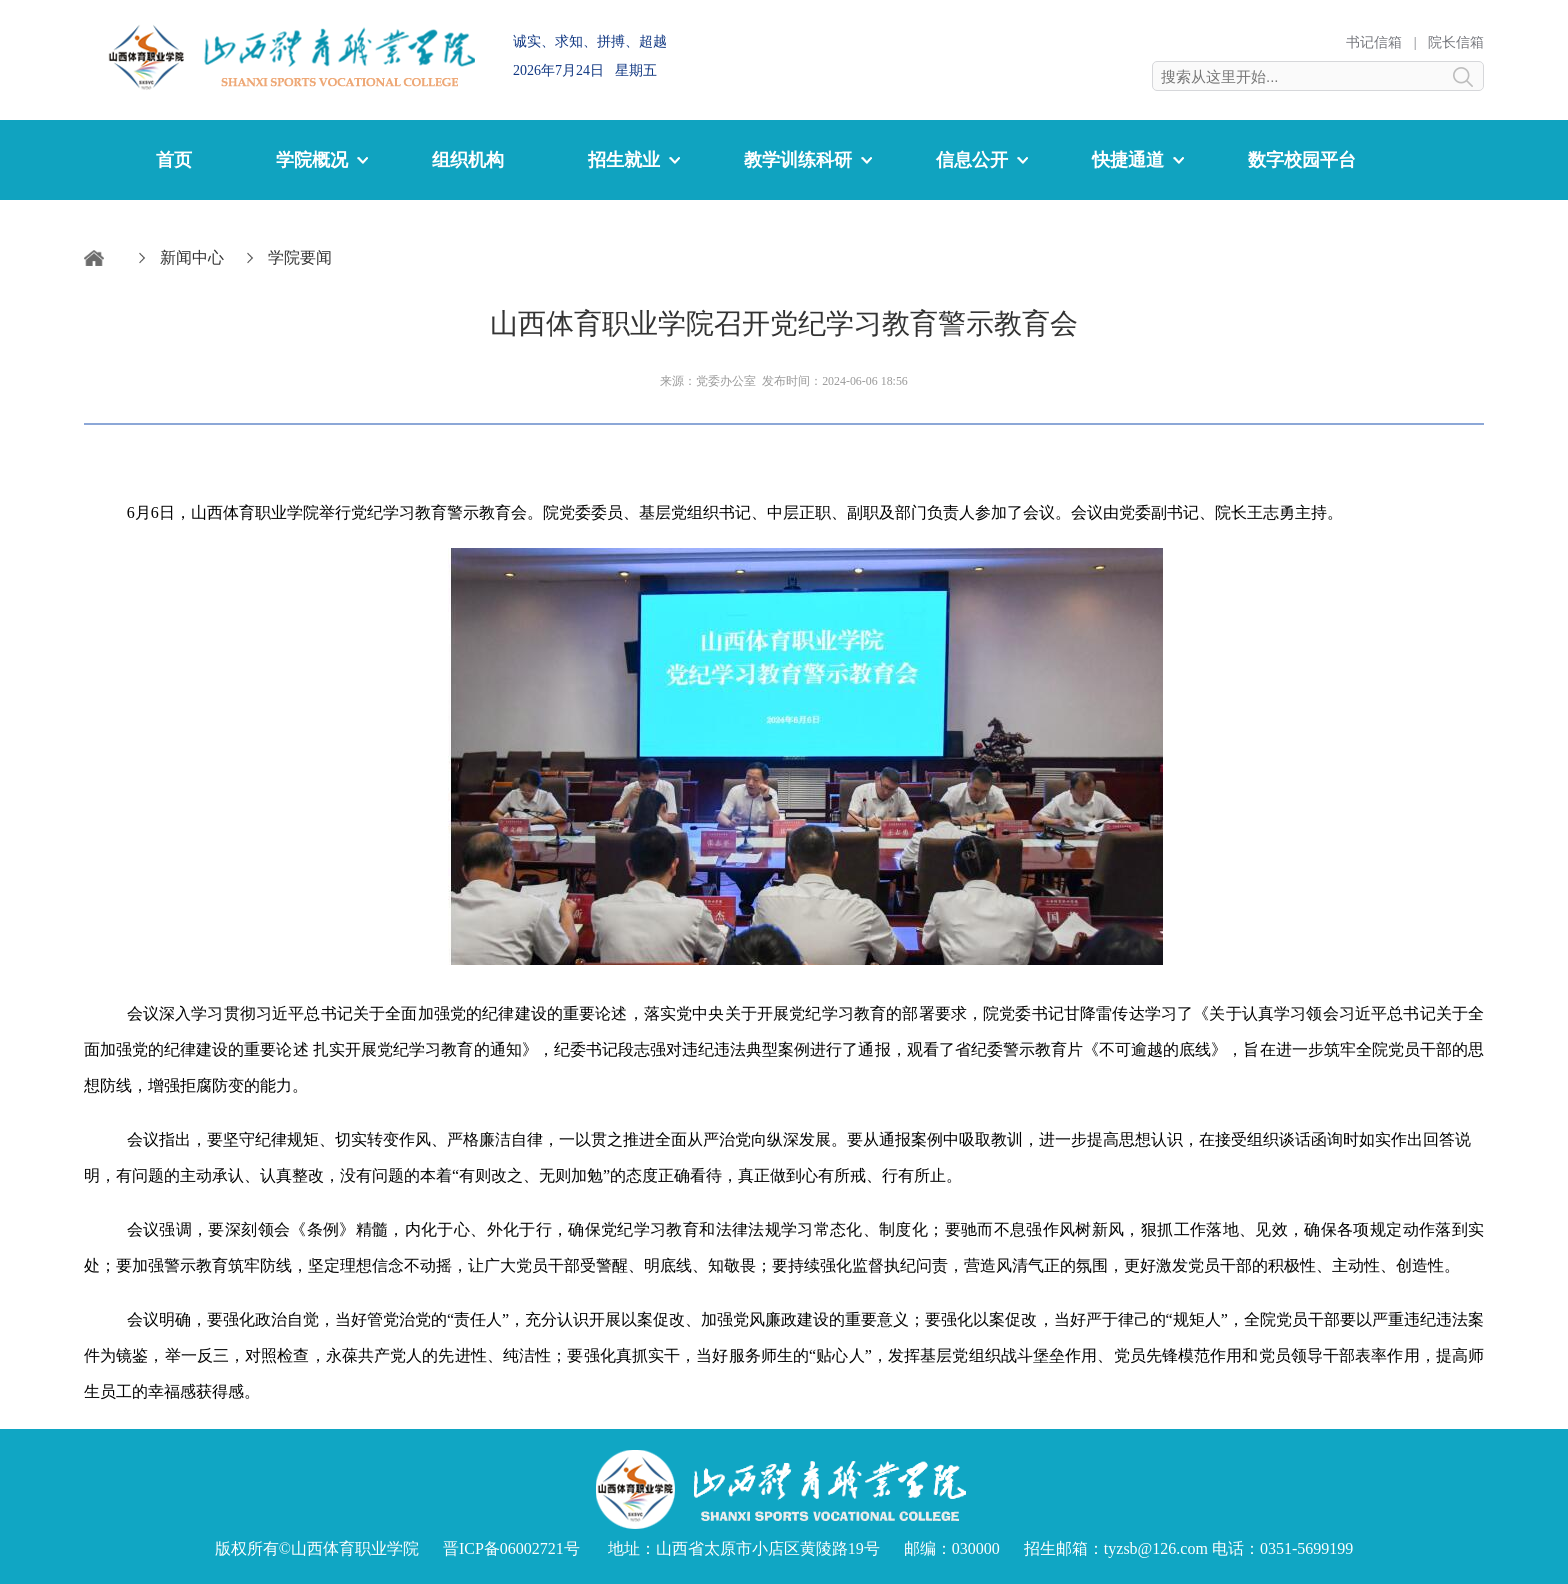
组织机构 (468, 160)
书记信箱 (1374, 42)
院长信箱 (1456, 42)
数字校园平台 (1302, 160)
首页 (174, 160)
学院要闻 (300, 257)
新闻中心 (192, 257)
